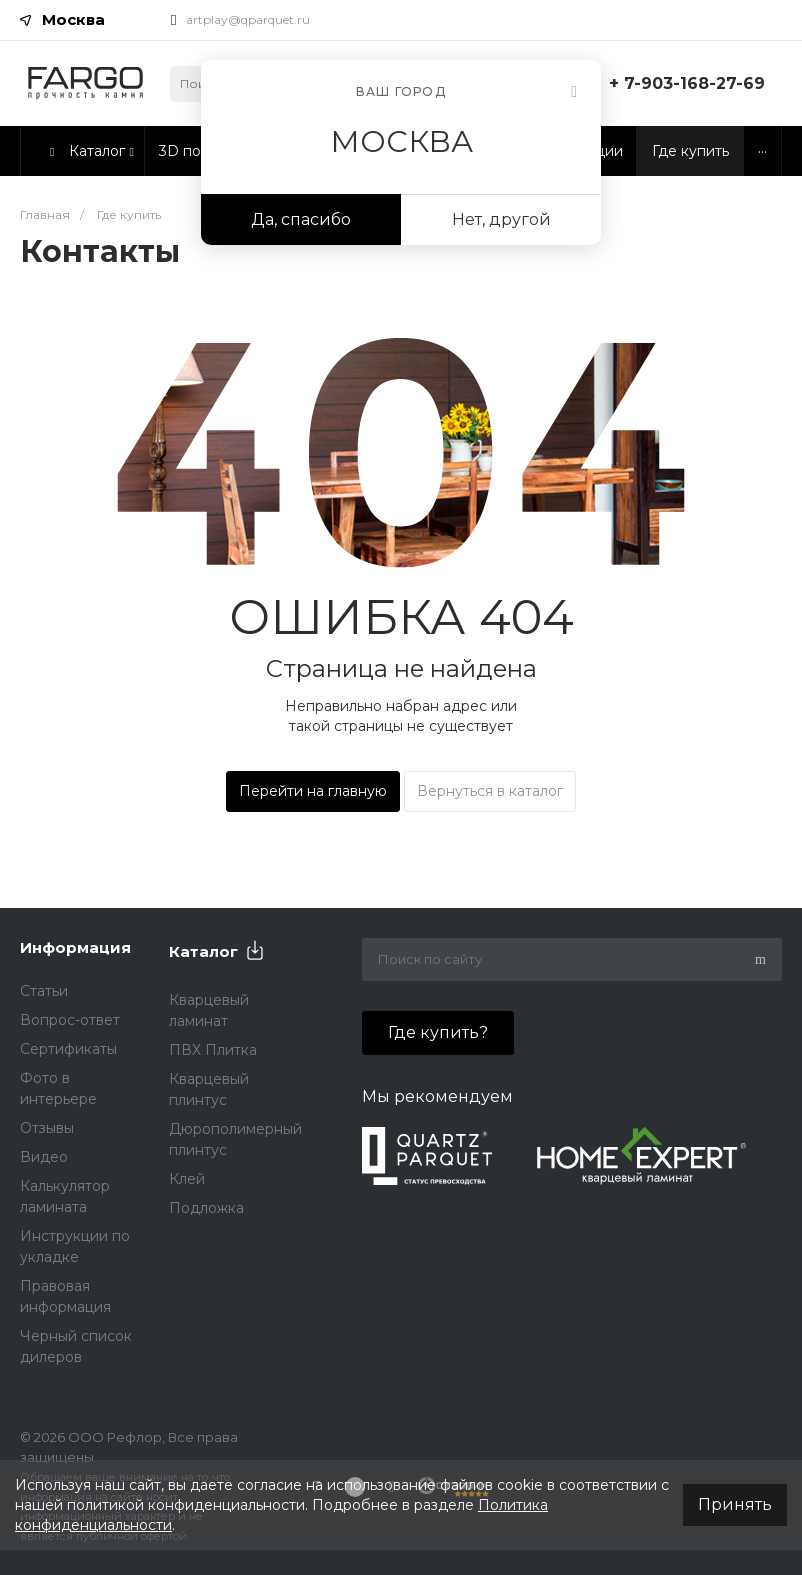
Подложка (206, 1208)
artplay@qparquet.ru (248, 19)
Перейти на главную (313, 791)
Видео (44, 1157)
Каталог (203, 951)
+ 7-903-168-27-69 (687, 83)
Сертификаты (68, 1049)
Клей (187, 1179)
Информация (75, 947)
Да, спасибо (301, 219)
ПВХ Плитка (213, 1050)
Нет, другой (501, 219)
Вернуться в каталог (490, 791)
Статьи (44, 991)
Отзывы (47, 1128)
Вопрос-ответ (70, 1020)
